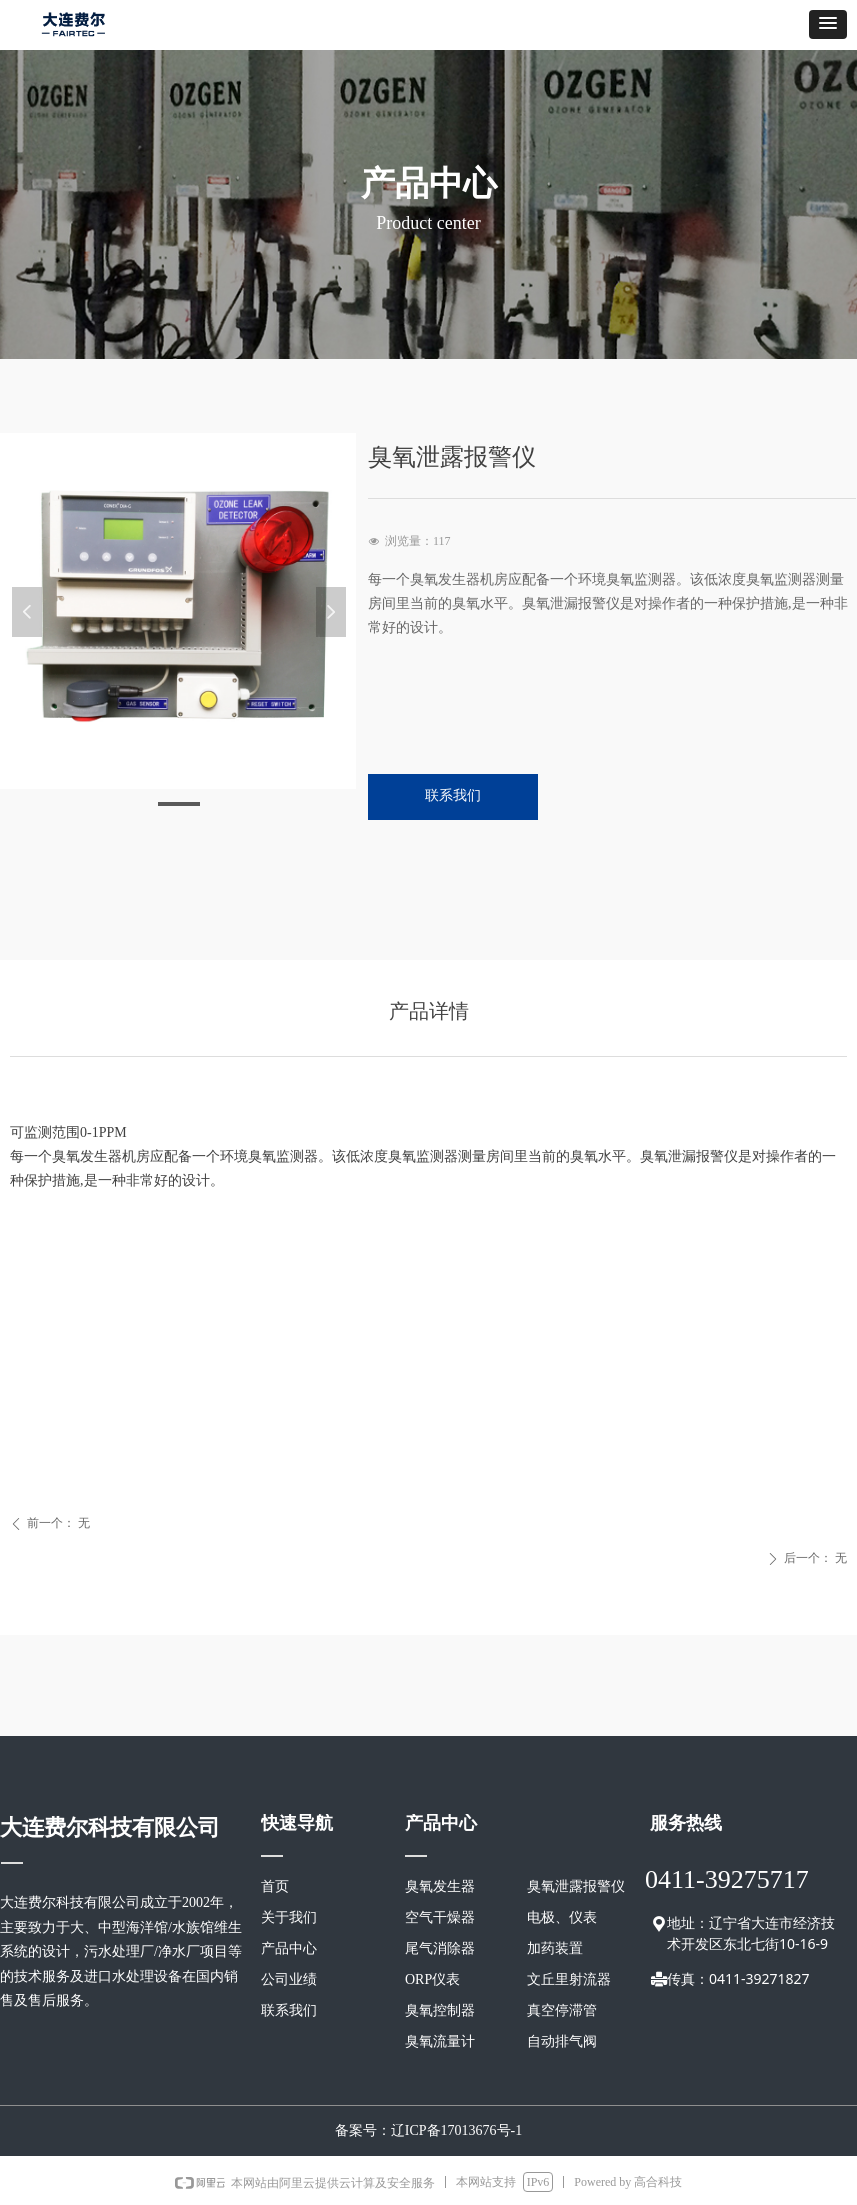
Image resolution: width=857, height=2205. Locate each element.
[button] (828, 24)
